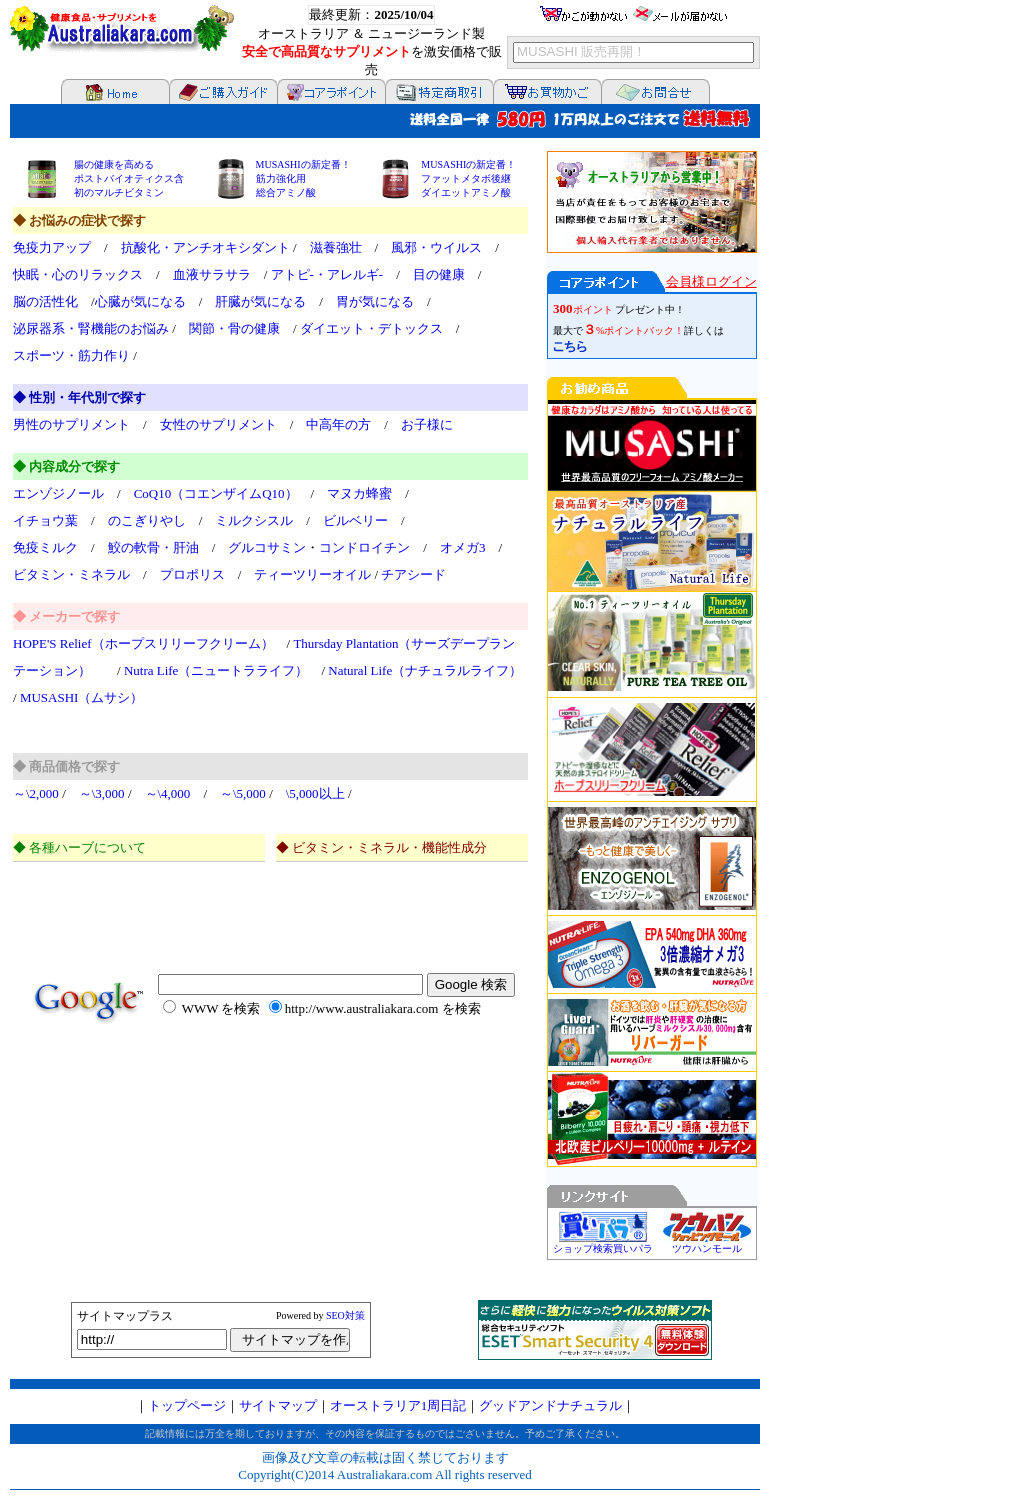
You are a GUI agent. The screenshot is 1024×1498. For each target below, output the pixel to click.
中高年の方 (338, 424)
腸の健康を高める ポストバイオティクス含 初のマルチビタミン (129, 178)
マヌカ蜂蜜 (359, 493)
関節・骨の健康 (234, 328)
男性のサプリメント (71, 424)
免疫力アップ (52, 247)
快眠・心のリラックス (78, 274)
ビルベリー (355, 520)
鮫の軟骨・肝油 (153, 547)
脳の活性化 (45, 301)
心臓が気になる (140, 301)
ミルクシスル (254, 520)
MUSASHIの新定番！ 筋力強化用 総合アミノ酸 (303, 178)
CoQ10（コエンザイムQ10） (216, 493)
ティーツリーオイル (312, 574)
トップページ (187, 1405)
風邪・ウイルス (436, 247)
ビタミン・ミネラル (71, 574)
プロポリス (192, 574)
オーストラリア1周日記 (398, 1405)
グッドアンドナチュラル (550, 1405)
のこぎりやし (147, 520)
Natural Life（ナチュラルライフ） (425, 670)
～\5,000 (243, 793)
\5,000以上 (315, 793)
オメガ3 (463, 547)
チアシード (413, 574)
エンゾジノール (58, 493)
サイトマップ (278, 1405)
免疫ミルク (45, 547)
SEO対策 (345, 1315)
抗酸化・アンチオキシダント (205, 247)
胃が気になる (375, 301)
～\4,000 (168, 793)
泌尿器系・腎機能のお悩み (91, 328)
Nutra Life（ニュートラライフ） (216, 670)
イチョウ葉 (45, 520)
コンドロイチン (364, 547)
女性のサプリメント (218, 424)
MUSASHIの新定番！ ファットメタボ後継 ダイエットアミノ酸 (468, 178)
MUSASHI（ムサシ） (82, 697)
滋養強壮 (336, 247)
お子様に (427, 424)
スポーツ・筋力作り (71, 355)
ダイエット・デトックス (371, 328)
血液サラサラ (212, 274)
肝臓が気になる (260, 301)
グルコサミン (267, 547)
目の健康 (439, 274)
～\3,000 (102, 793)
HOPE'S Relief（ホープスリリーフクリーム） (143, 643)
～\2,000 (36, 793)
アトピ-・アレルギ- (327, 274)
